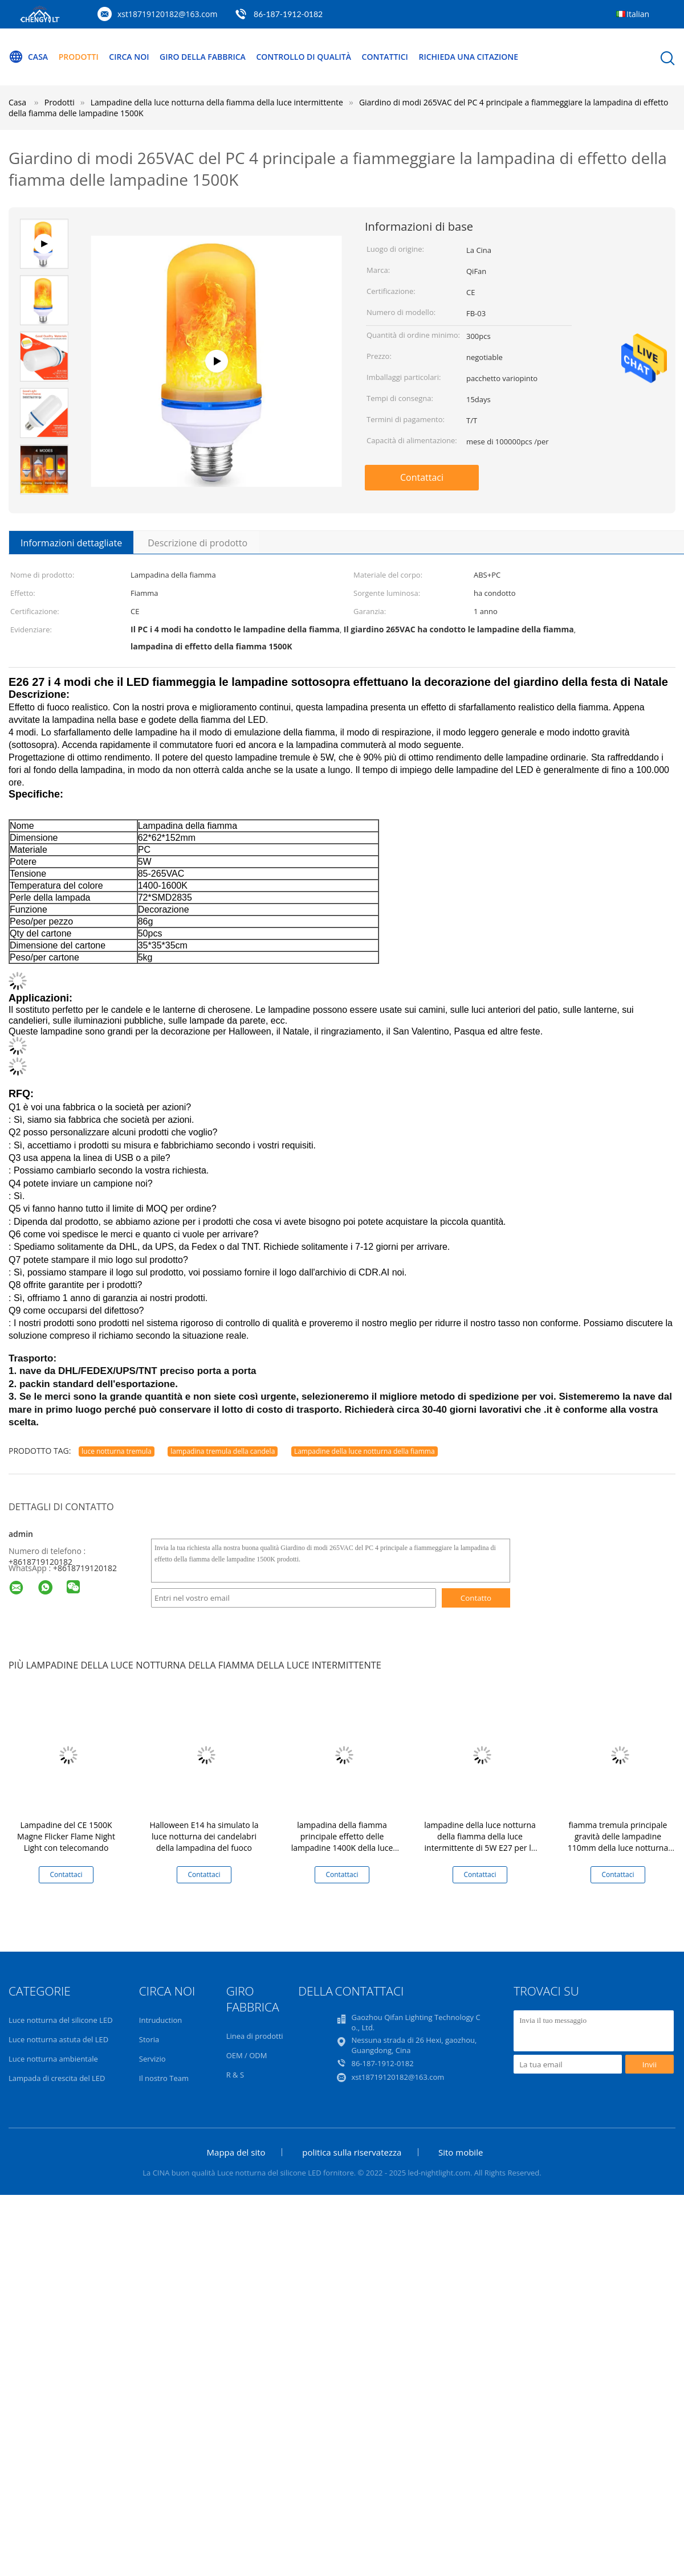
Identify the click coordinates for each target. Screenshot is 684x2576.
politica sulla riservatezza (351, 2152)
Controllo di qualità (303, 56)
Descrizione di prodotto (197, 543)
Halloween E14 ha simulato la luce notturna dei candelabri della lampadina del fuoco (203, 1836)
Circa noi (129, 56)
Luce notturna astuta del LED (58, 2039)
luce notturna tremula (117, 1451)
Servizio (152, 2059)
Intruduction (160, 2020)
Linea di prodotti (254, 2036)
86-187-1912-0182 (288, 14)
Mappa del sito (236, 2152)
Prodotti (79, 56)
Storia (149, 2039)
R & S (235, 2075)
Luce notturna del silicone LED (61, 2020)
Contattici (385, 56)
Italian (637, 14)
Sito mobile (460, 2152)
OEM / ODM (246, 2055)
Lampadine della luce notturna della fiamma (364, 1451)
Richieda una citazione (469, 56)
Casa (28, 56)
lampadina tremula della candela (222, 1451)
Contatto (476, 1598)
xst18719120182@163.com (167, 14)
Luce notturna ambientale (53, 2059)
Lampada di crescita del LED (57, 2078)
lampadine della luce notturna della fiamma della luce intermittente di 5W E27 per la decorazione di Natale (480, 1841)
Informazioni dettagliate (71, 543)
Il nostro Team (164, 2078)
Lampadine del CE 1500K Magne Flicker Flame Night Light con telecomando (66, 1836)
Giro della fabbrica (203, 56)
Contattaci (421, 477)
